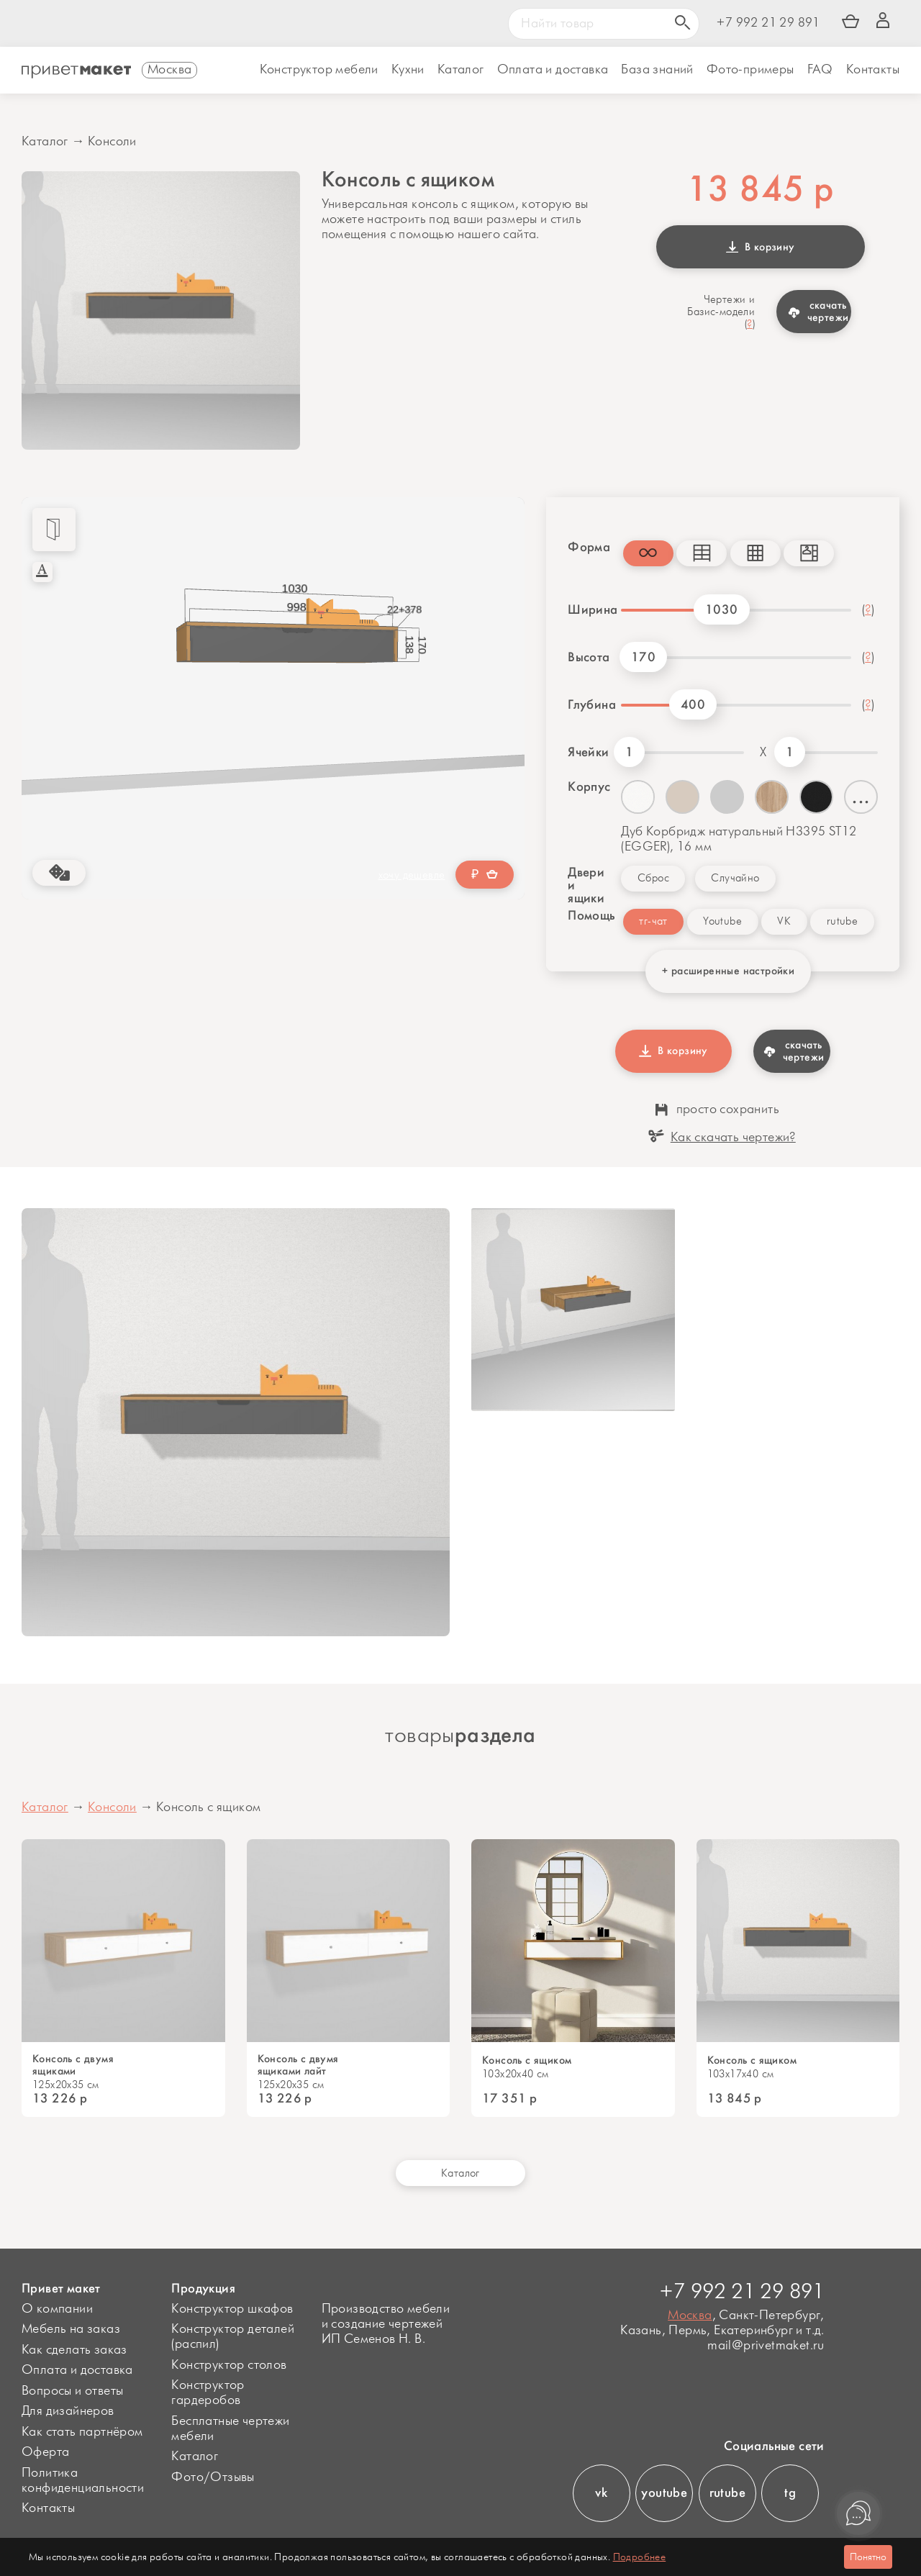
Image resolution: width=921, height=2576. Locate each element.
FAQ (820, 70)
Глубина (589, 704)
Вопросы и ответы (72, 2391)
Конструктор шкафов (232, 2309)
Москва (690, 2315)
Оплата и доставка (77, 2370)
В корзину (760, 247)
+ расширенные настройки (728, 970)
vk (601, 2492)
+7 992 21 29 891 (768, 23)
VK (784, 921)
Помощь (585, 915)
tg (790, 2492)
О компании (57, 2309)
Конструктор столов (228, 2365)
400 (693, 704)
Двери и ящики (586, 885)
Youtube (722, 921)
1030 (721, 609)
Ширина (589, 609)
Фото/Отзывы (212, 2477)
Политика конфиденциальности (83, 2480)
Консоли (112, 142)
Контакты (872, 70)
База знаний (657, 70)
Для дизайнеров (68, 2411)
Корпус (589, 786)
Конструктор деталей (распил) (232, 2336)
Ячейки (588, 751)
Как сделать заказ (74, 2350)
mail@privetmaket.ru (766, 2346)
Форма (585, 546)
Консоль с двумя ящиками (73, 2065)
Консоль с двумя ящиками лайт (298, 2065)
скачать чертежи (818, 311)
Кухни (408, 70)
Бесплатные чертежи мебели (230, 2428)
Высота (588, 656)
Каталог (460, 70)
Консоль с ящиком (526, 2060)
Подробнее (639, 2557)
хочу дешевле (411, 875)
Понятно (868, 2557)
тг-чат (653, 921)
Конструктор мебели (319, 70)
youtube (664, 2492)
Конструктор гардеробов (207, 2392)
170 (643, 657)
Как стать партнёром (82, 2432)
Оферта (45, 2452)
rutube (842, 921)
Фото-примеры (750, 70)
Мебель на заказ (71, 2329)
